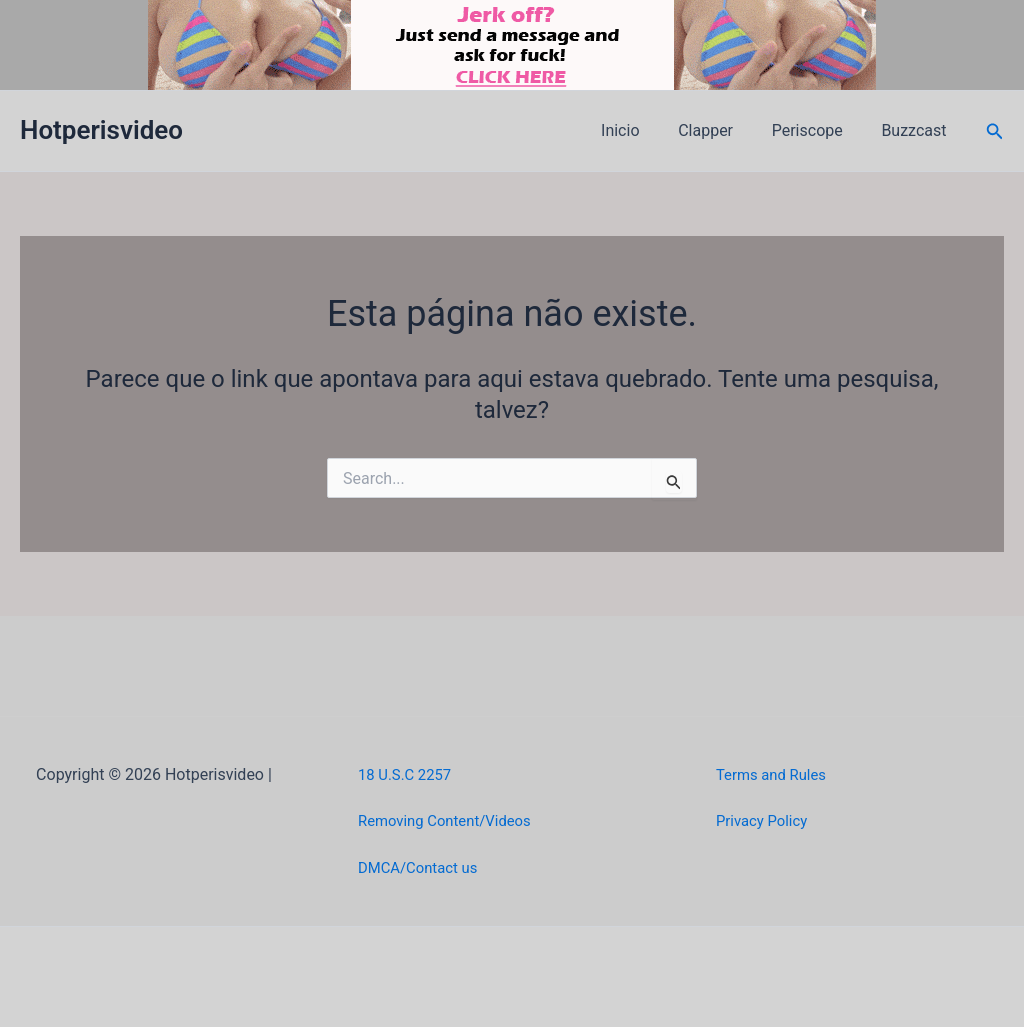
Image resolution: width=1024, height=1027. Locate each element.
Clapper (722, 130)
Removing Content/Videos (451, 820)
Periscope (817, 130)
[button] (995, 131)
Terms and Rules (775, 774)
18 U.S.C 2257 (408, 774)
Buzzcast (917, 130)
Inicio (643, 130)
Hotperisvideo (101, 130)
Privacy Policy (765, 820)
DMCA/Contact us (422, 867)
